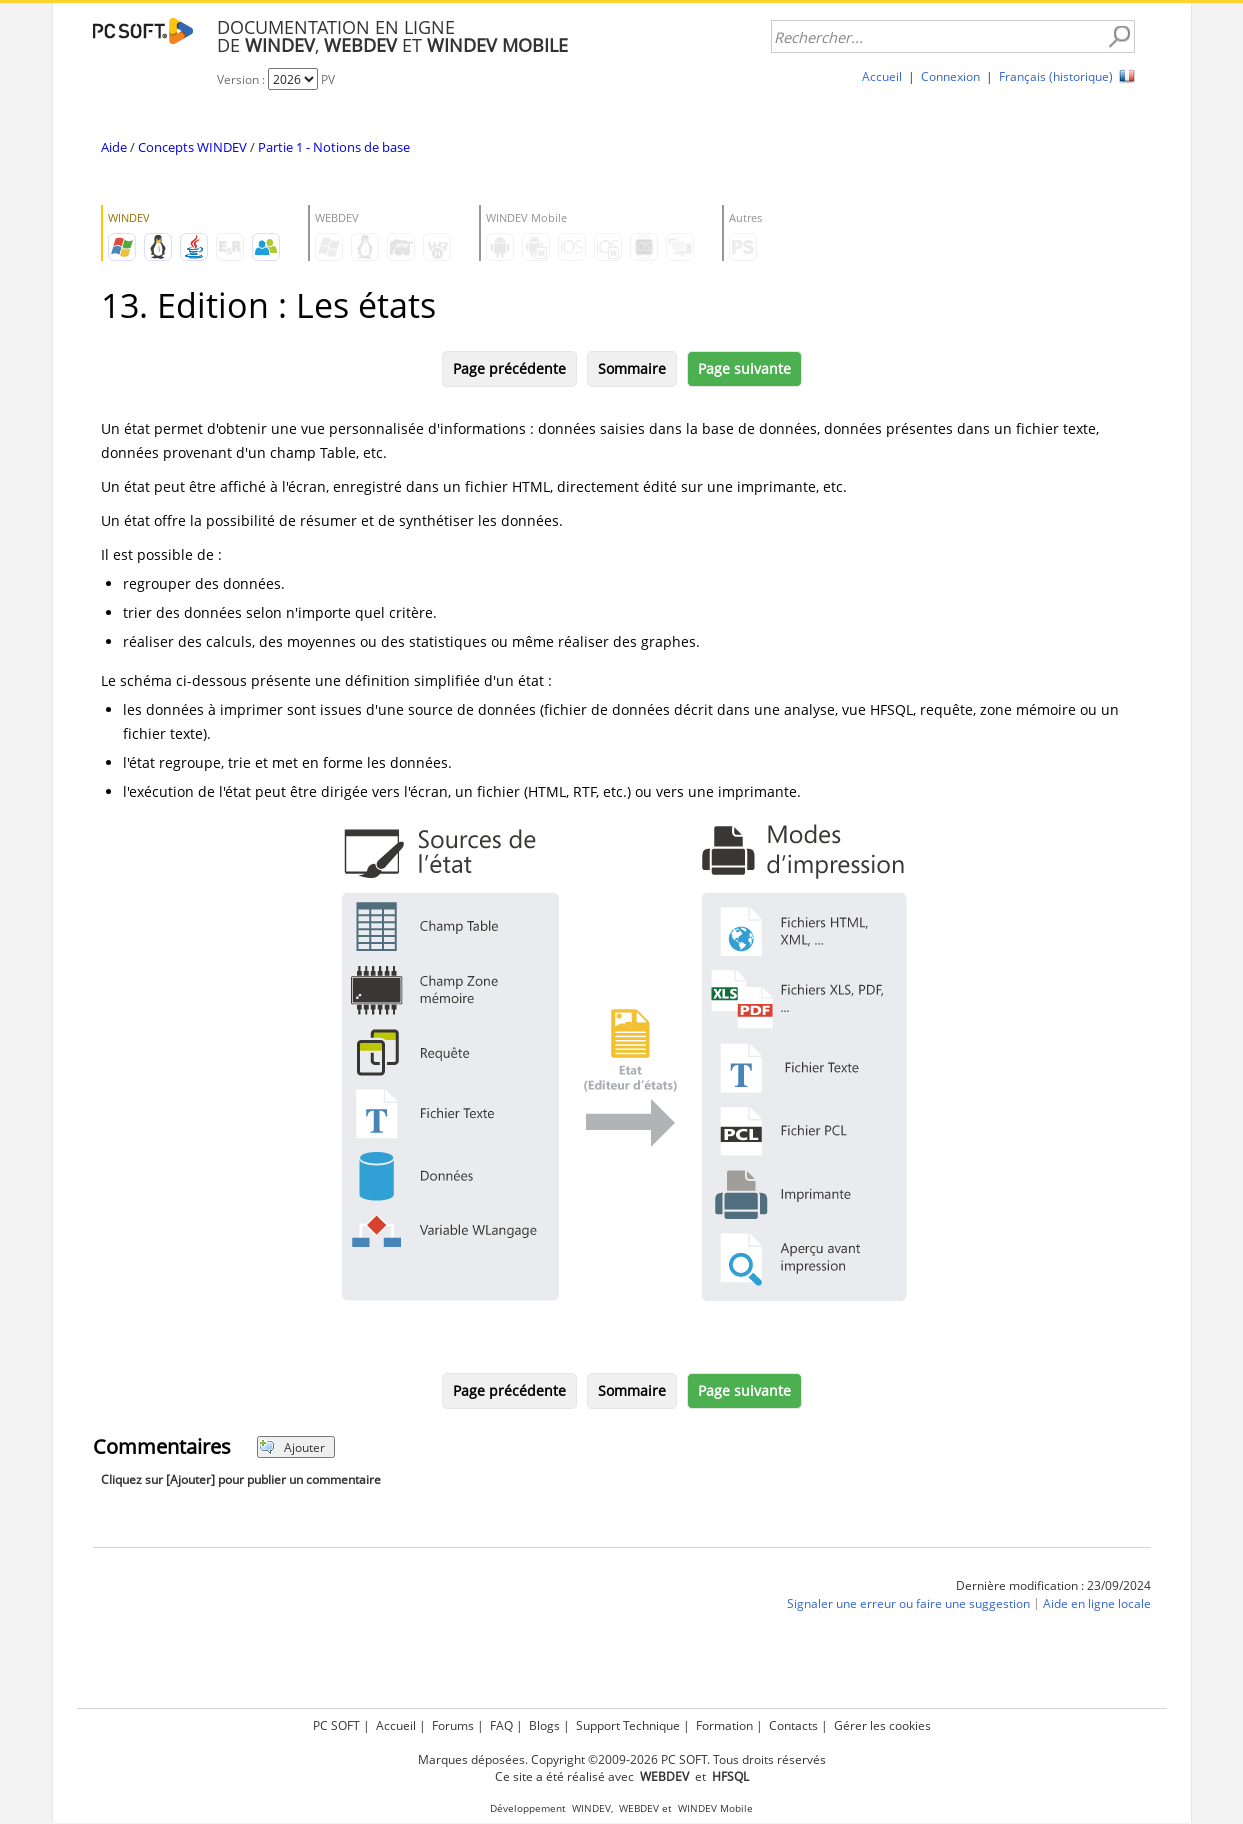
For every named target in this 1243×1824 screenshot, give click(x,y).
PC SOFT (336, 1725)
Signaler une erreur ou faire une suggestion (908, 1603)
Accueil (882, 76)
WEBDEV (639, 1808)
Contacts (793, 1725)
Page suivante (744, 368)
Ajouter (292, 1447)
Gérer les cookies (882, 1725)
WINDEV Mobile (715, 1808)
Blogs (544, 1725)
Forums (453, 1725)
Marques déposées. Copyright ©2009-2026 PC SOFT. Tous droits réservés (622, 1759)
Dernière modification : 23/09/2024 (1053, 1585)
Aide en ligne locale (1097, 1603)
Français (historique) (1056, 76)
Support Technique (628, 1725)
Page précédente (509, 368)
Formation (724, 1725)
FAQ (501, 1725)
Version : (242, 79)
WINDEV (591, 1808)
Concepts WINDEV (192, 147)
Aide (114, 147)
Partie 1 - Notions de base (334, 147)
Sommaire (632, 368)
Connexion (950, 76)
